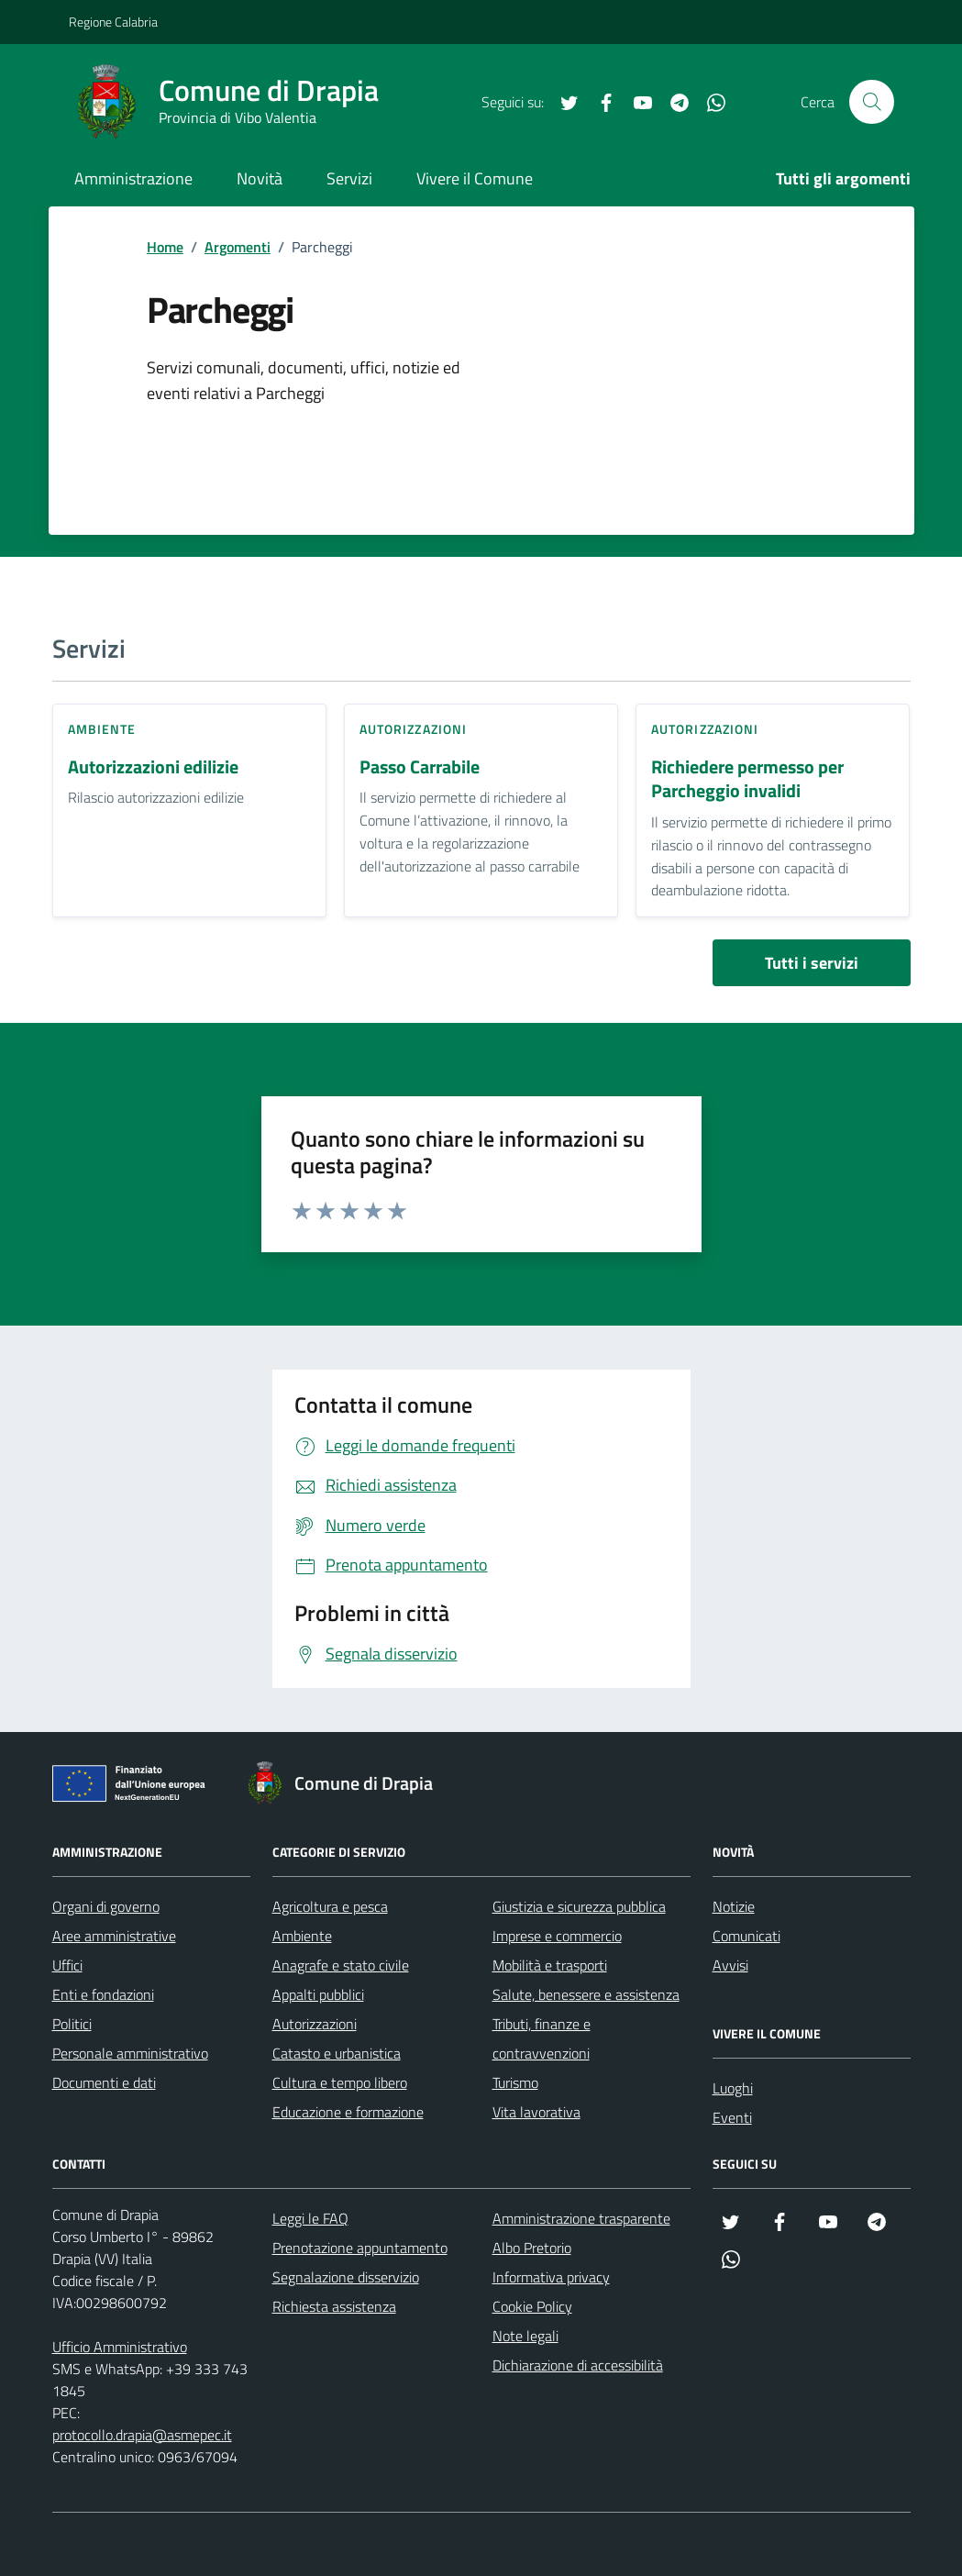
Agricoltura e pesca (330, 1906)
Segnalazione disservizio (345, 2277)
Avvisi (730, 1965)
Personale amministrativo (130, 2053)
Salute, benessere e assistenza (586, 1994)
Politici (72, 2024)
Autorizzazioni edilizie (153, 767)
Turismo (515, 2082)
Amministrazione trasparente (581, 2218)
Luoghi (733, 2088)
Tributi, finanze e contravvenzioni (541, 2038)
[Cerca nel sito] (871, 102)
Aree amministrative (114, 1936)
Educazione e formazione (348, 2112)
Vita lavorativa (536, 2112)
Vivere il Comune (474, 178)
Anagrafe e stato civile (340, 1965)
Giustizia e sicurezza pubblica (579, 1906)
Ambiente (102, 728)
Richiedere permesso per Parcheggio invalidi (747, 779)
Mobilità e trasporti (549, 1965)
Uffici (67, 1965)
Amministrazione (133, 178)
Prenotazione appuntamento (360, 2248)
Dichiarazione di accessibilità (577, 2365)
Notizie (734, 1906)
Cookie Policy (532, 2306)
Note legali (525, 2336)
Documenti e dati (104, 2082)
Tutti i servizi (811, 962)
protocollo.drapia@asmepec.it (142, 2435)
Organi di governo (106, 1906)
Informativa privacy (551, 2277)
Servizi (349, 178)
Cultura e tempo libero (339, 2082)
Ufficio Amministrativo (119, 2347)
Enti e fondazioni (103, 1994)
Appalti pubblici (318, 1994)
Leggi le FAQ (310, 2218)
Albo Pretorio (531, 2248)
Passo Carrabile (419, 767)
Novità (259, 178)
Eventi (732, 2117)
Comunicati (746, 1936)
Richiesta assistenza (334, 2306)
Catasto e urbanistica (336, 2053)
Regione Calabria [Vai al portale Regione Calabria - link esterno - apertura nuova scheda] (113, 21)
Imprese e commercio (557, 1936)
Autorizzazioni (413, 728)
